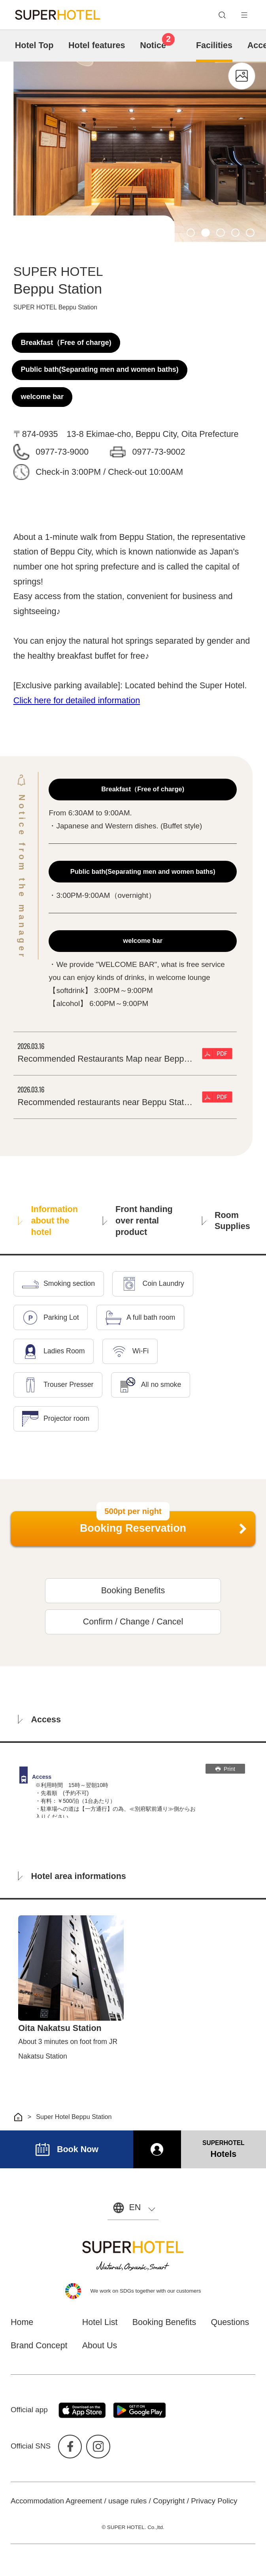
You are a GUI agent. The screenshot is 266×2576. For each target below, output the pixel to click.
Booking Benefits (133, 1590)
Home (22, 2322)
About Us (99, 2345)
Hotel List (100, 2322)
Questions (230, 2322)
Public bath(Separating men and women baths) (99, 369)
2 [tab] (205, 233)
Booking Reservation (133, 1527)
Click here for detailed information (76, 700)
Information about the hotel (48, 1220)
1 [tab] (191, 233)
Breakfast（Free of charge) (66, 343)
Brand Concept (39, 2345)
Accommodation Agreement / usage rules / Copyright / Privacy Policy (124, 2501)
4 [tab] (235, 233)
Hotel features (96, 45)
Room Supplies (226, 1220)
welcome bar (42, 397)
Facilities (214, 45)
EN (135, 2207)
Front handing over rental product (137, 1220)
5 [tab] (250, 233)
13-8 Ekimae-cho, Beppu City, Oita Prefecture (153, 434)
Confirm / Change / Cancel (133, 1621)
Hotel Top (34, 45)
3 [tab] (220, 233)
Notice (157, 44)
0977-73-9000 (62, 452)
